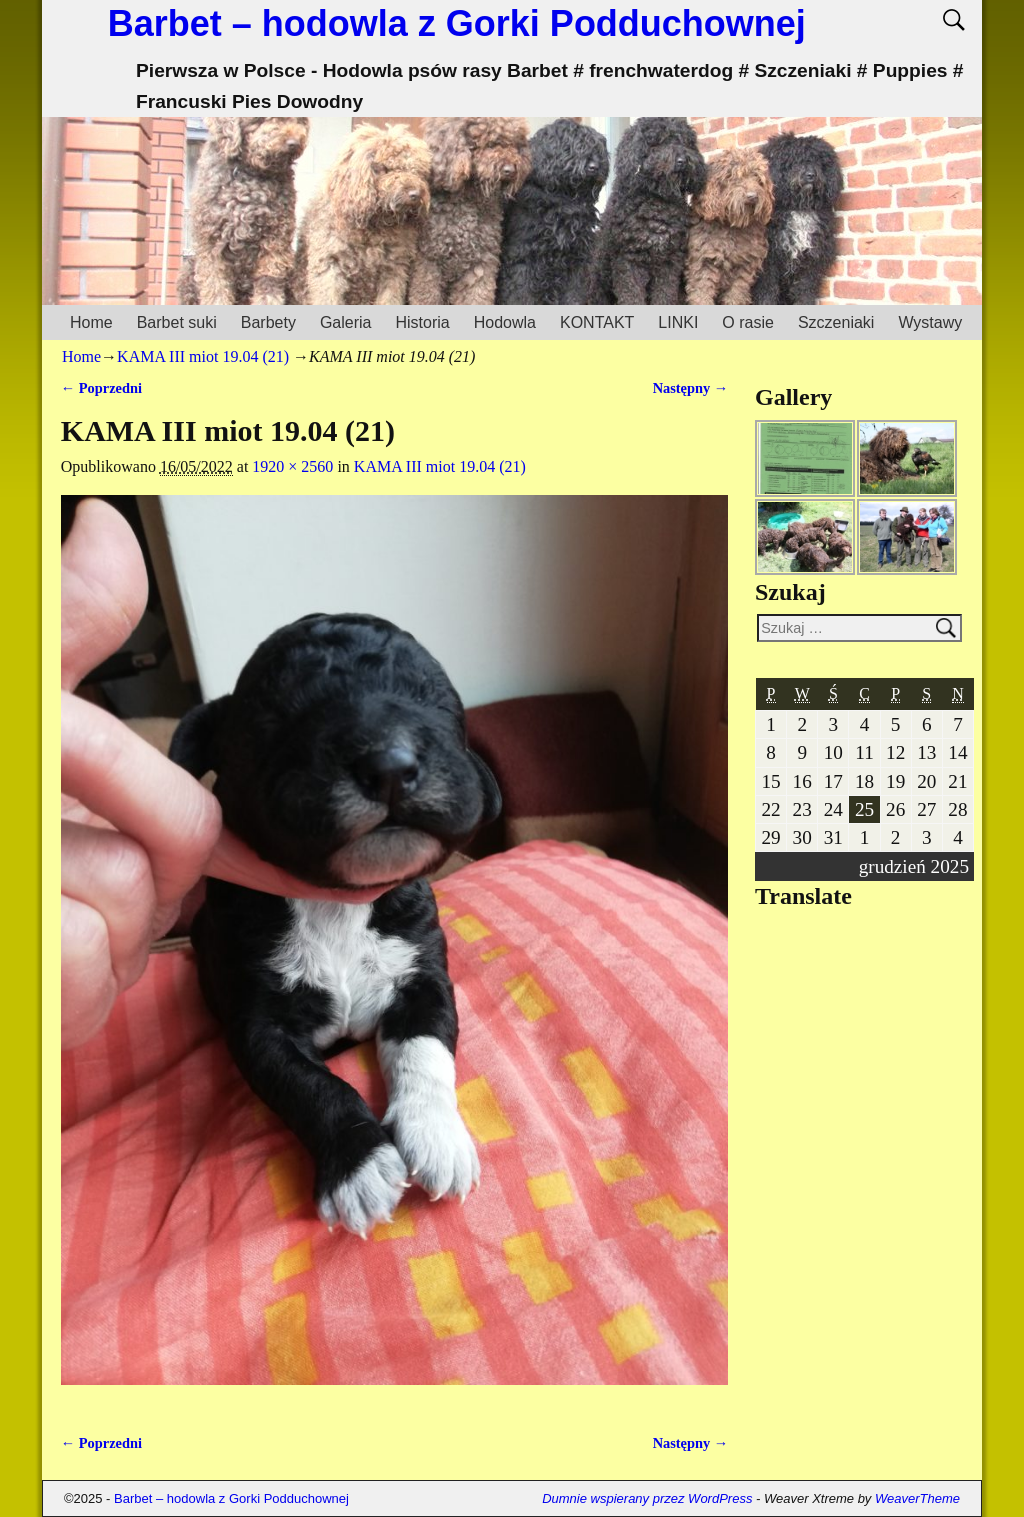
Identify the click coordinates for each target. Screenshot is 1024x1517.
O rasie (748, 322)
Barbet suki (177, 322)
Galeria (346, 322)
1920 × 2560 (292, 466)
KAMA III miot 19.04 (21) (203, 356)
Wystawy (930, 322)
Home (91, 322)
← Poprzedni (101, 388)
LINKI (678, 322)
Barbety (268, 322)
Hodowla (505, 322)
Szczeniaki (836, 322)
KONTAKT (597, 322)
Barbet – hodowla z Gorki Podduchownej (457, 23)
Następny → (691, 388)
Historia (422, 322)
